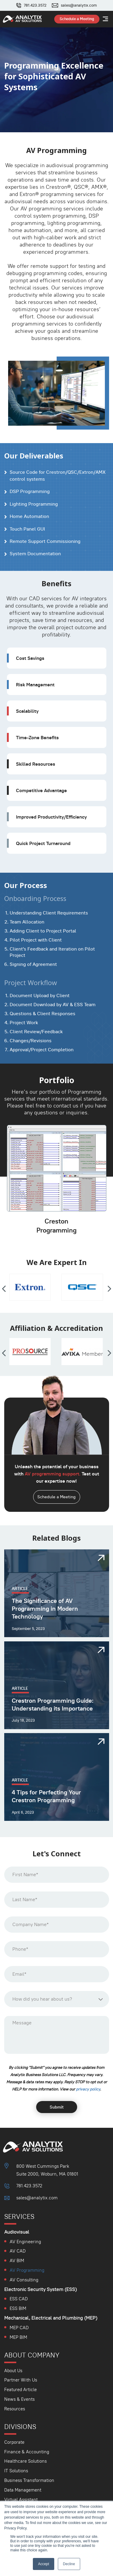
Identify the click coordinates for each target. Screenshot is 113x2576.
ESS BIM (18, 2308)
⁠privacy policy (88, 2089)
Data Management (22, 2490)
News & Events (19, 2399)
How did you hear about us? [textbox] (42, 1999)
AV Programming (27, 2270)
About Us (13, 2370)
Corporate (14, 2442)
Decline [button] (69, 2564)
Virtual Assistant (21, 2499)
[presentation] (4, 1288)
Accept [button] (43, 2564)
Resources (14, 2409)
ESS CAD (19, 2299)
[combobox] (56, 1999)
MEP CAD (19, 2327)
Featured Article (20, 2389)
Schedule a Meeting (56, 1496)
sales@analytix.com (79, 5)
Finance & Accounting (26, 2452)
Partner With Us (20, 2380)
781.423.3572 (35, 5)
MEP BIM (18, 2337)
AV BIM (17, 2260)
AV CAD (18, 2251)
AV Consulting (24, 2280)
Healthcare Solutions (25, 2461)
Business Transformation (29, 2480)
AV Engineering (25, 2241)
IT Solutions (16, 2470)
